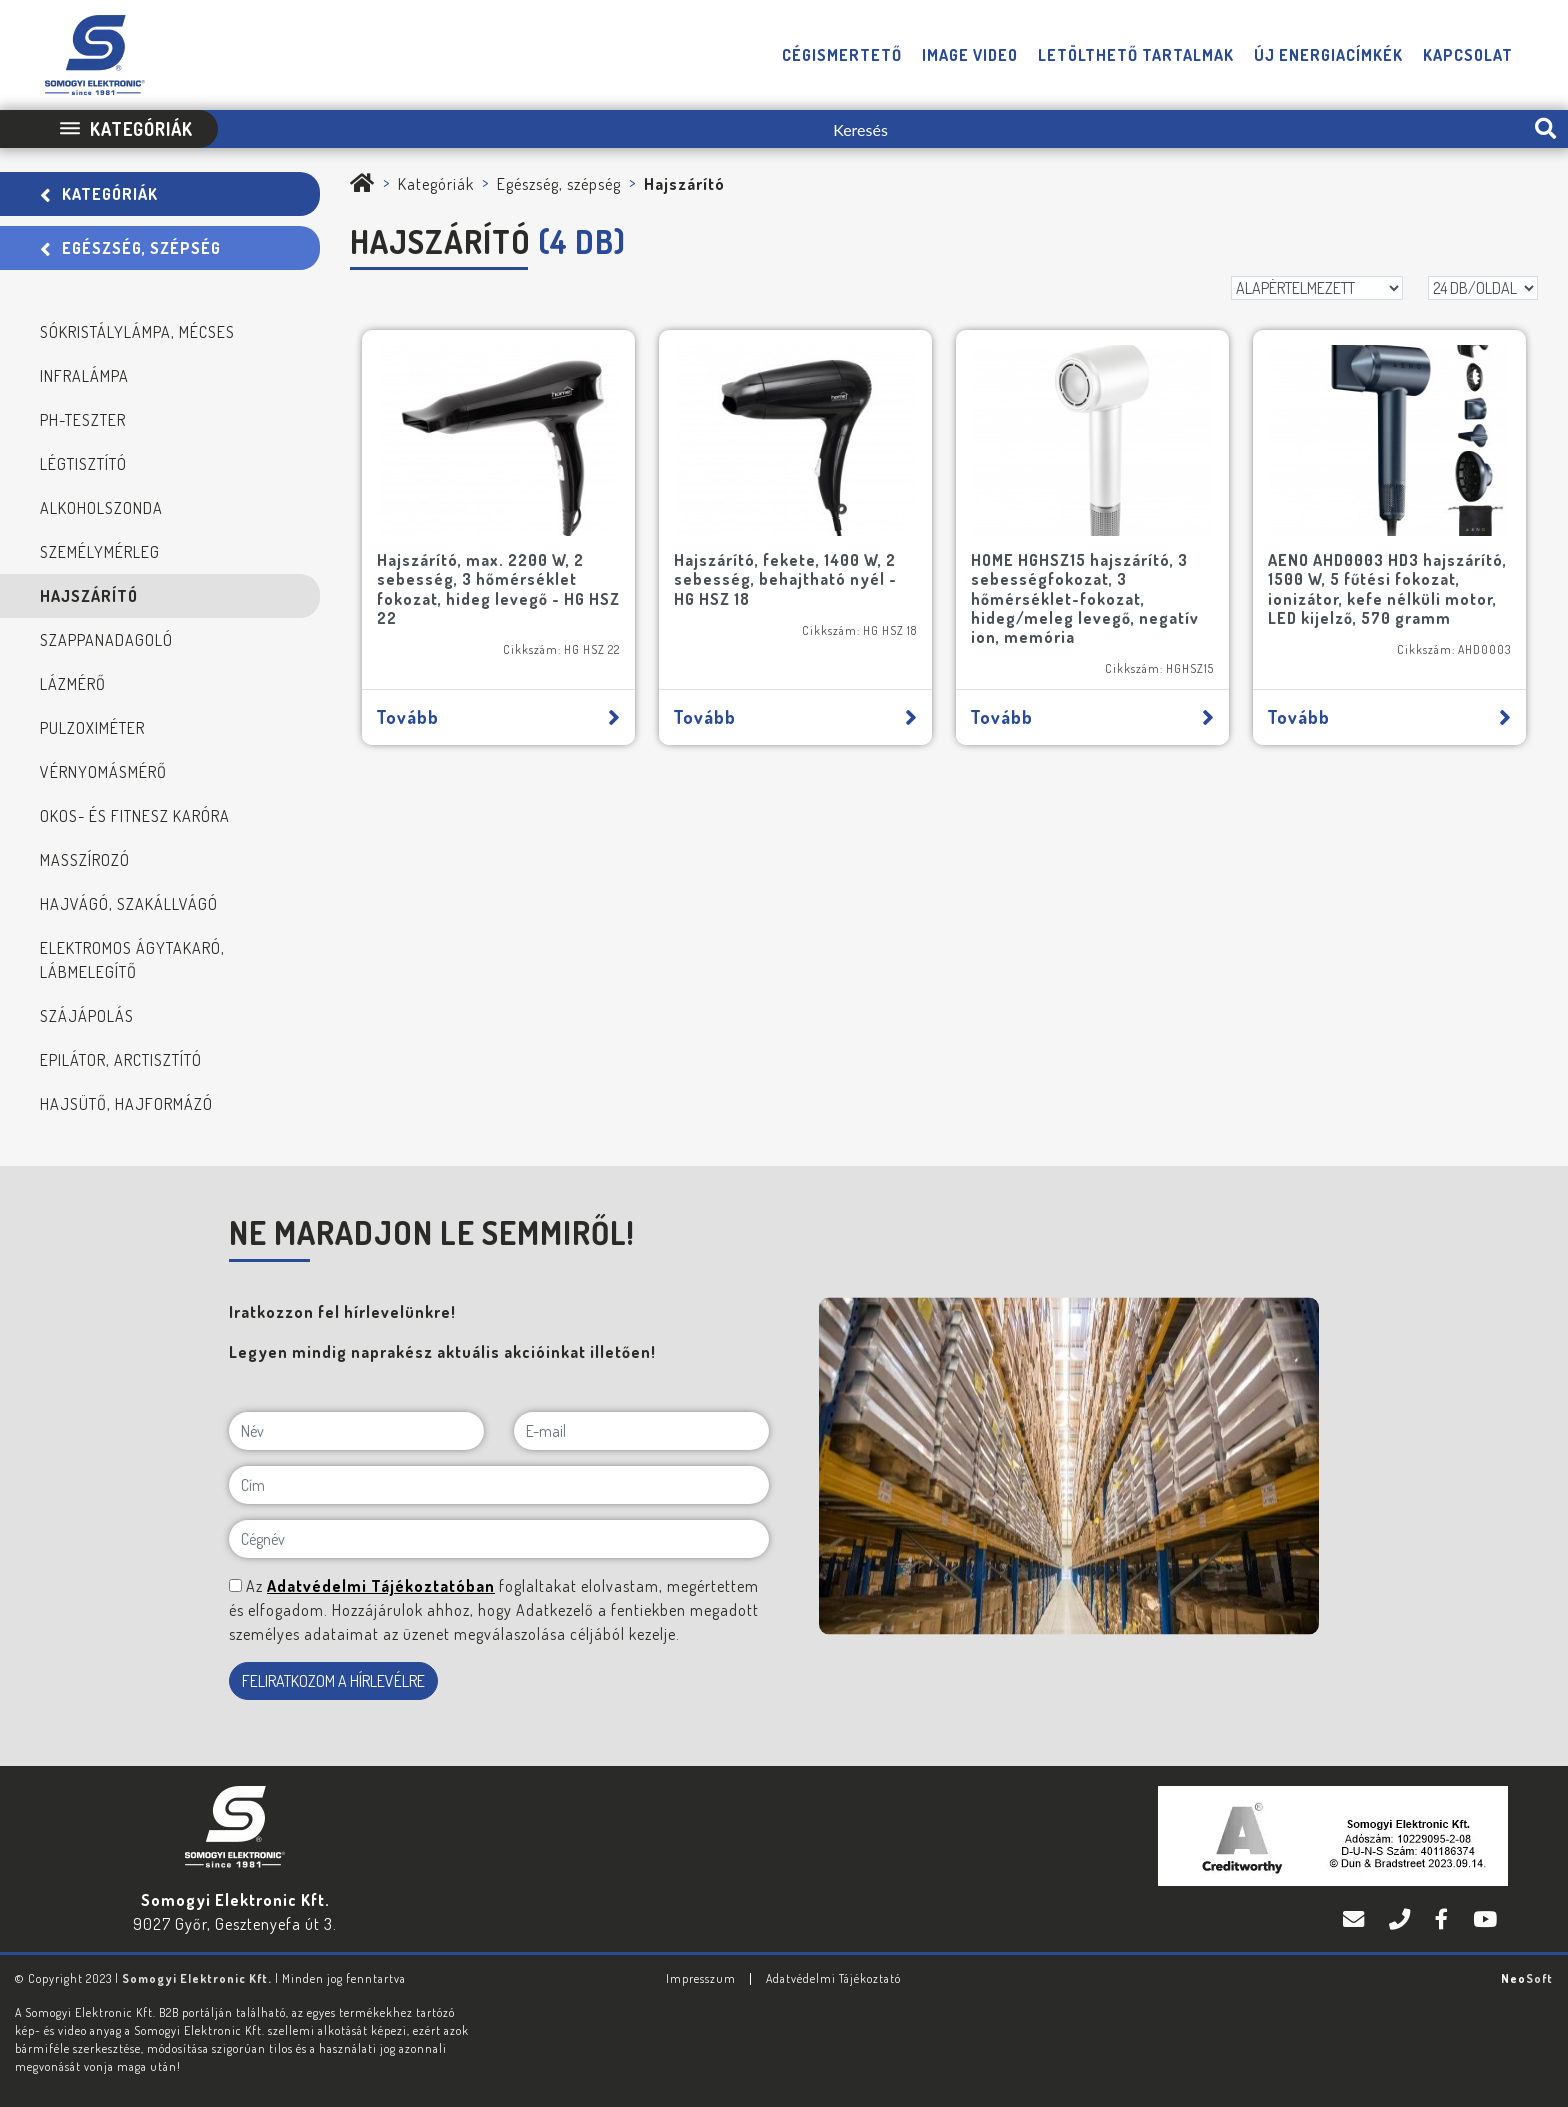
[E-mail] (641, 1431)
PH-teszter (83, 420)
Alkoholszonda (101, 508)
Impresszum (701, 1978)
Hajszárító (89, 596)
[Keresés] (870, 129)
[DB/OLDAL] (1483, 288)
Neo (1527, 1978)
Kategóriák (99, 194)
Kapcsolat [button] (1468, 55)
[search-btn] (1545, 129)
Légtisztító (83, 464)
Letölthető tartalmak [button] (1136, 55)
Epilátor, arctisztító (121, 1060)
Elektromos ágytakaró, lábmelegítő (132, 960)
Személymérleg (100, 552)
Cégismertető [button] (842, 55)
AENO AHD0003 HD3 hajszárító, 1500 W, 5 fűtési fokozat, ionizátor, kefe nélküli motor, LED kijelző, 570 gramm (1387, 589)
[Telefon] (1402, 1919)
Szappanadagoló (106, 640)
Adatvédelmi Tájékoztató (833, 1978)
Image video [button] (970, 55)
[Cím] (499, 1485)
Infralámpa (84, 376)
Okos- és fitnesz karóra (135, 816)
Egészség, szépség (130, 248)
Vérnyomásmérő (103, 772)
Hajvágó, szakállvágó (129, 904)
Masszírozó (85, 860)
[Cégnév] (499, 1539)
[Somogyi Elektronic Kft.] (362, 184)
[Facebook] (1444, 1919)
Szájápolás (87, 1016)
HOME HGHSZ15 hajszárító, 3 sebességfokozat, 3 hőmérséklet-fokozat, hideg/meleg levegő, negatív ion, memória (1085, 598)
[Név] (356, 1431)
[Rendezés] (1317, 288)
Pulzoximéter (92, 728)
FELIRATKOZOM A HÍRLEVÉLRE (333, 1681)
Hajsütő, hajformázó (126, 1104)
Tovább (498, 717)
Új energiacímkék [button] (1328, 55)
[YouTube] (1485, 1919)
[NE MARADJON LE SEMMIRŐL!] (235, 1585)
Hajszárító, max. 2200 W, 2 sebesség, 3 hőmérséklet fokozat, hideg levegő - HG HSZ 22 (498, 589)
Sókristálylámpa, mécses (137, 332)
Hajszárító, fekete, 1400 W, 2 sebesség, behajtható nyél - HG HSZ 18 (785, 579)
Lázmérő (73, 684)
